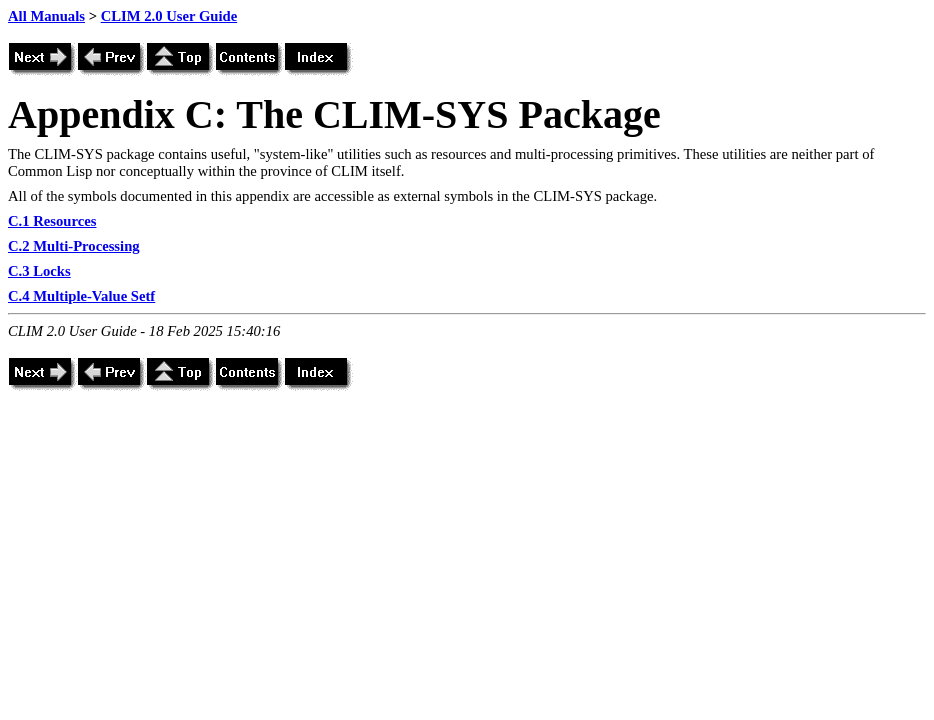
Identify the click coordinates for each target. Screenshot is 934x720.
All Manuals (46, 16)
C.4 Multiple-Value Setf (81, 296)
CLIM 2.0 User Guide (169, 16)
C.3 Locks (39, 271)
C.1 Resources (52, 221)
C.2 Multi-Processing (74, 246)
